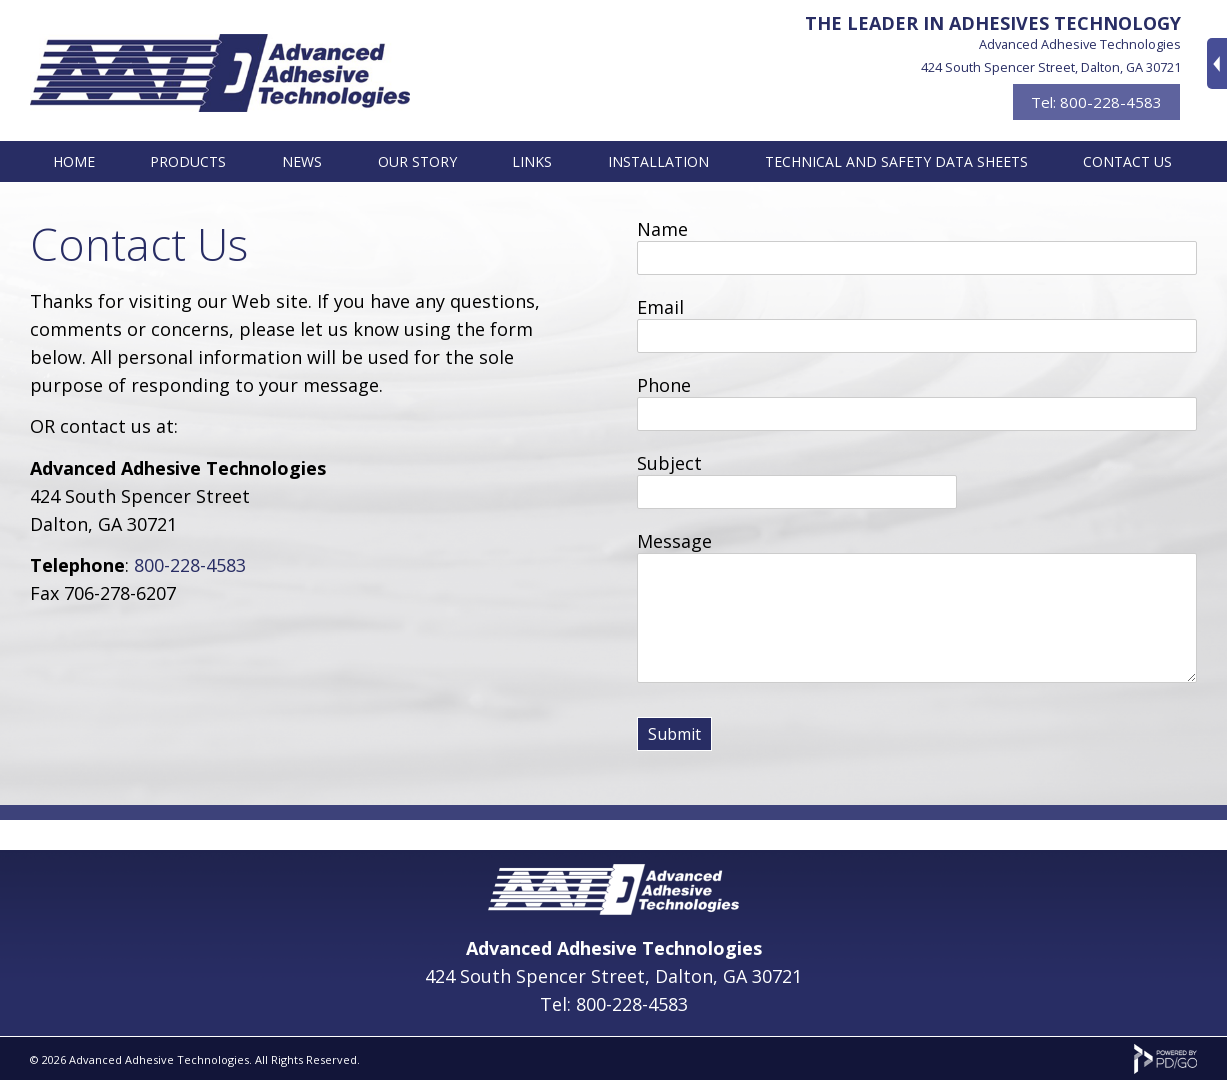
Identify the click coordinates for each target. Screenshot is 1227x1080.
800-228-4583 (190, 565)
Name (662, 229)
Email (660, 307)
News (302, 161)
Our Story (417, 161)
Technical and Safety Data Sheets (896, 161)
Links (532, 161)
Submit (674, 734)
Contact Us (1127, 161)
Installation (658, 161)
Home (74, 161)
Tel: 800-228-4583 (1096, 102)
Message (674, 541)
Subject (669, 463)
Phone (664, 385)
